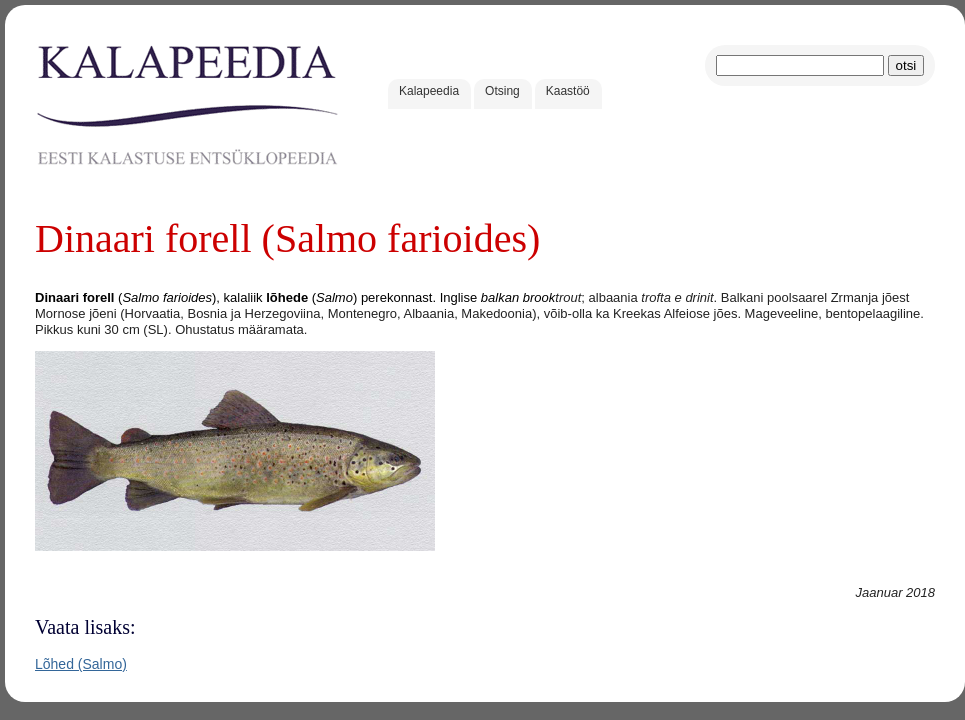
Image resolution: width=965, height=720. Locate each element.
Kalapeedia (429, 91)
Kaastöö (568, 91)
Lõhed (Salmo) (81, 664)
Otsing (502, 91)
